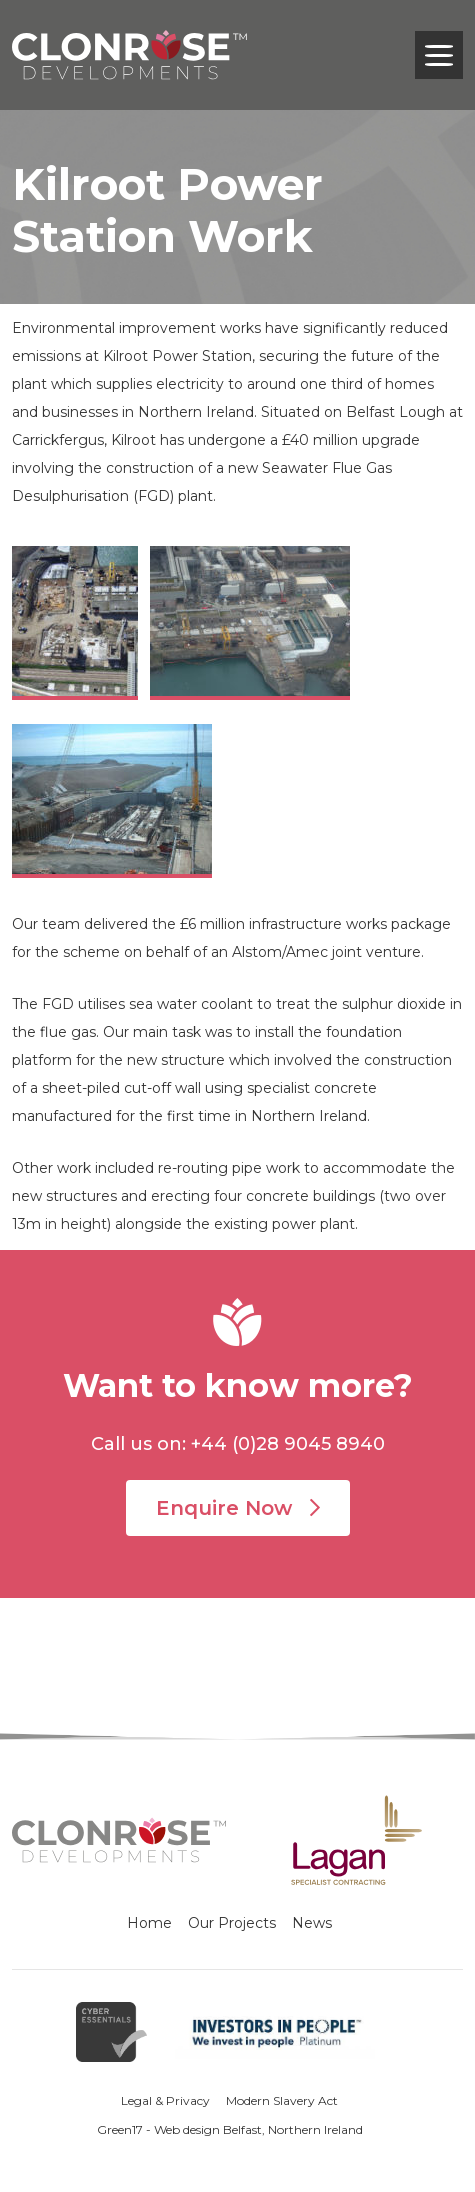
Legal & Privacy (165, 2100)
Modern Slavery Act (282, 2100)
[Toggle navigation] (439, 55)
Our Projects (232, 1923)
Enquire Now (238, 1508)
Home (149, 1923)
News (312, 1923)
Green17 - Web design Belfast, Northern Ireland (230, 2129)
